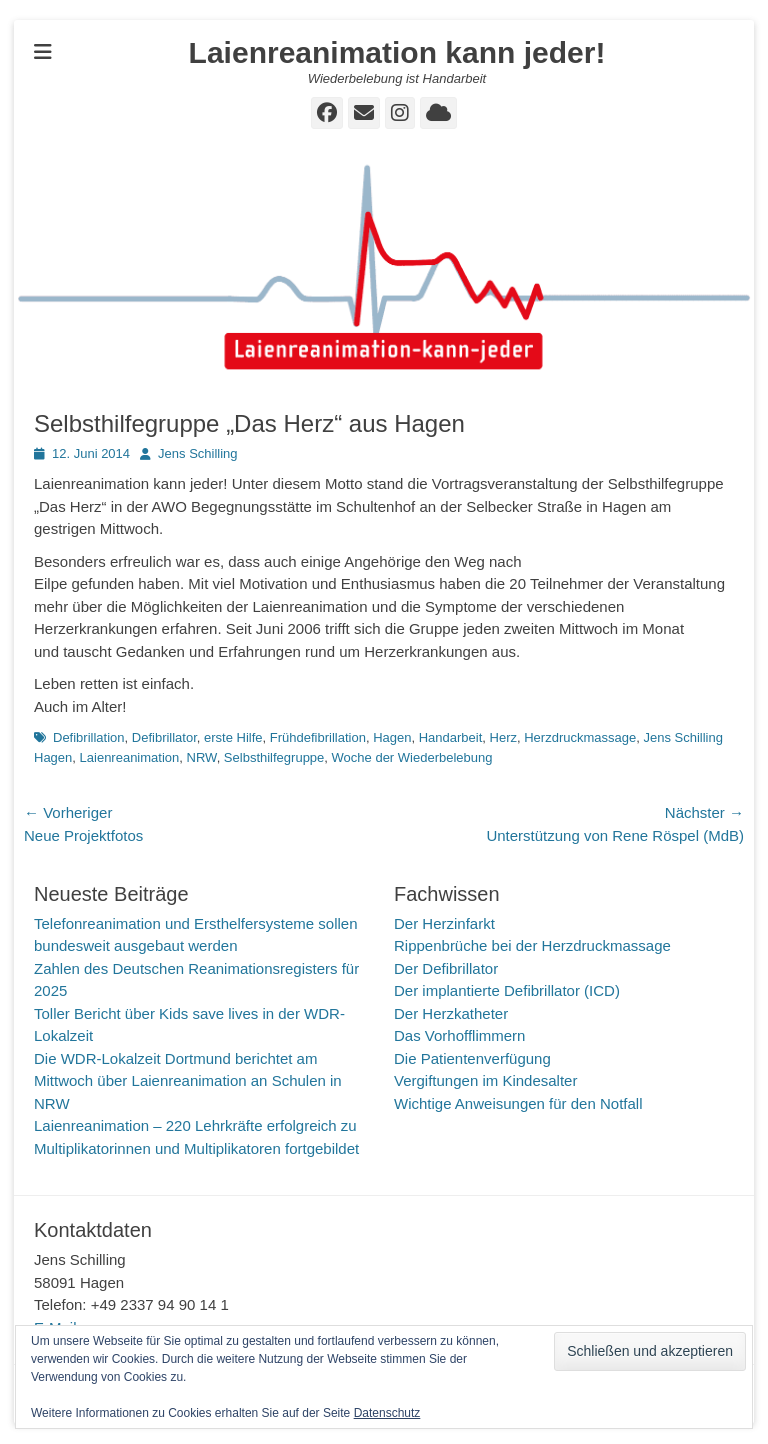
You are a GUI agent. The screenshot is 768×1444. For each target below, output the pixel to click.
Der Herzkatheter (451, 1013)
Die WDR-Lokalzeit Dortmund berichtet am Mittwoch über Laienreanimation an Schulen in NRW (188, 1081)
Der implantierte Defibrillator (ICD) (507, 990)
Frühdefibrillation (318, 737)
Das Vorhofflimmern (459, 1035)
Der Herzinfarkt (444, 923)
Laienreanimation (130, 757)
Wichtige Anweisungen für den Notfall (518, 1103)
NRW (202, 757)
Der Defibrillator (446, 968)
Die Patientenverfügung (472, 1058)
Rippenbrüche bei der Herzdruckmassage (532, 945)
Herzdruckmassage (580, 737)
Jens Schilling (198, 453)
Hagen (392, 737)
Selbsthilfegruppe (274, 757)
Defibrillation (89, 737)
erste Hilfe (233, 737)
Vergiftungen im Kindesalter (485, 1080)
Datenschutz (387, 1413)
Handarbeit (451, 737)
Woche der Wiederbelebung (412, 757)
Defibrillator (164, 737)
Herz (503, 737)
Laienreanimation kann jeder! (397, 52)
